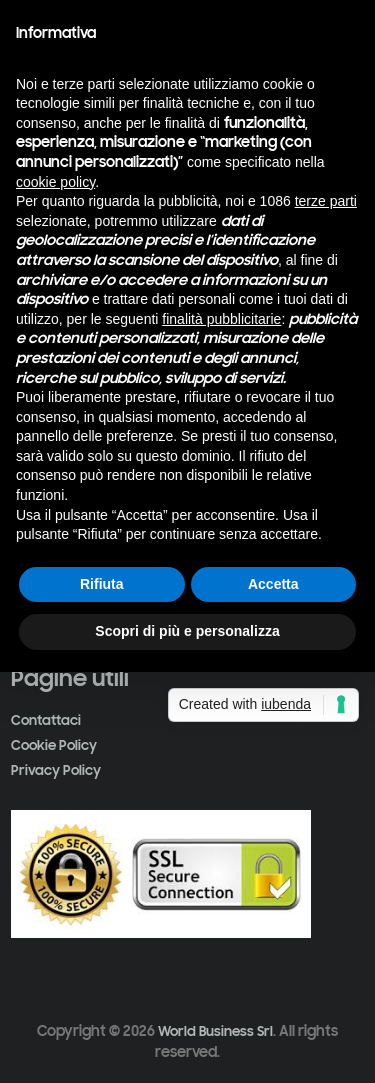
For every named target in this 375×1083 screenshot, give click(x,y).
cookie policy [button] (55, 182)
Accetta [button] (273, 584)
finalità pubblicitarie (221, 319)
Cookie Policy (54, 745)
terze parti (326, 201)
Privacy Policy (56, 770)
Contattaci (46, 720)
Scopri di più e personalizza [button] (187, 631)
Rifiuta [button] (102, 584)
